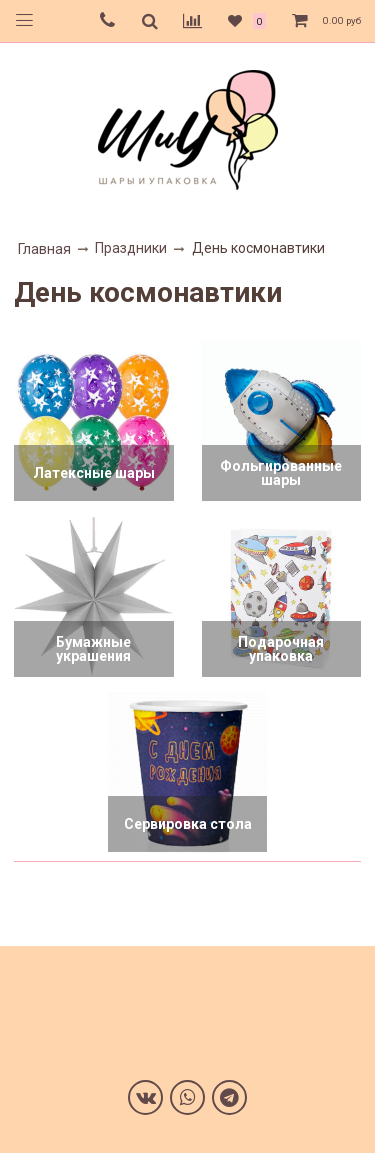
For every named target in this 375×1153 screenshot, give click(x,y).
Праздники (131, 248)
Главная (44, 249)
